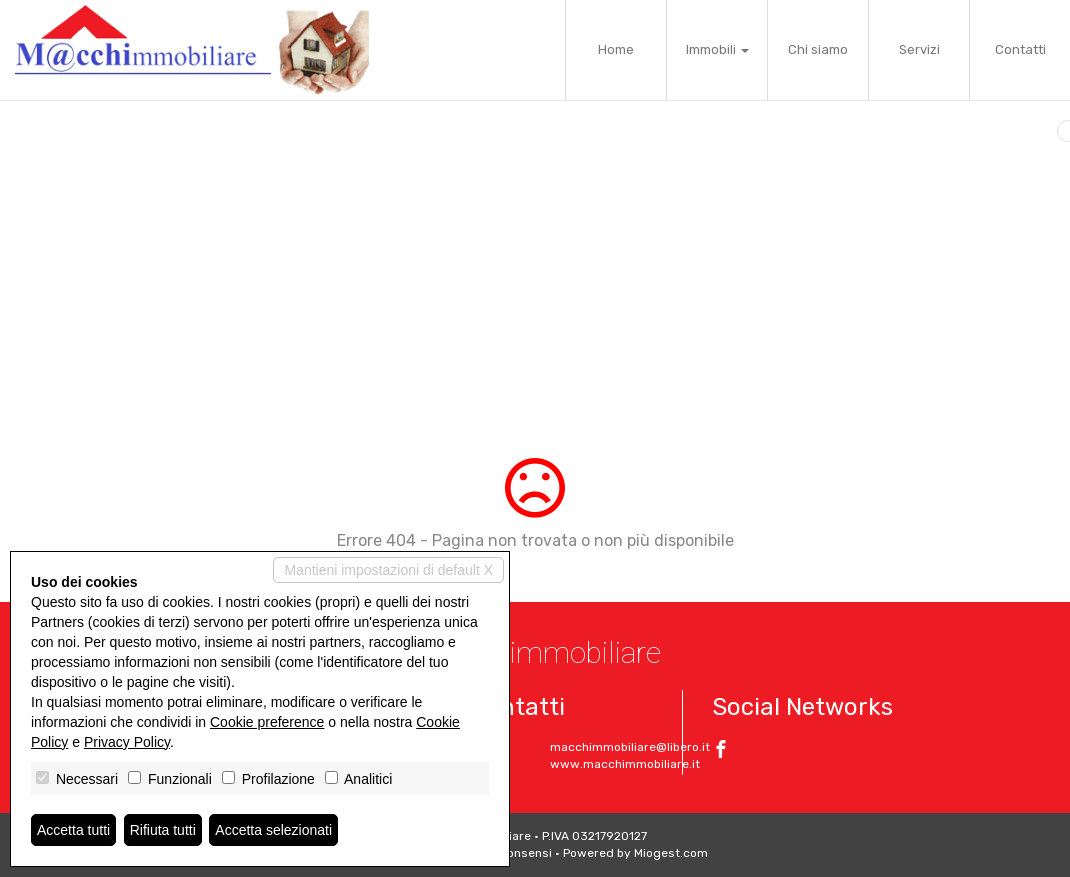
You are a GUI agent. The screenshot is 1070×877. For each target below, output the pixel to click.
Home (616, 49)
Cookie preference (267, 722)
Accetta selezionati (273, 830)
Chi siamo (818, 49)
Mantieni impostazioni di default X (388, 570)
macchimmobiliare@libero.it (630, 747)
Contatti (1020, 49)
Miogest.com (671, 853)
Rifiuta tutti (163, 830)
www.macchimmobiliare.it (625, 764)
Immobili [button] (717, 49)
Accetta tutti (73, 830)
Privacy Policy (127, 742)
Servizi (919, 49)
